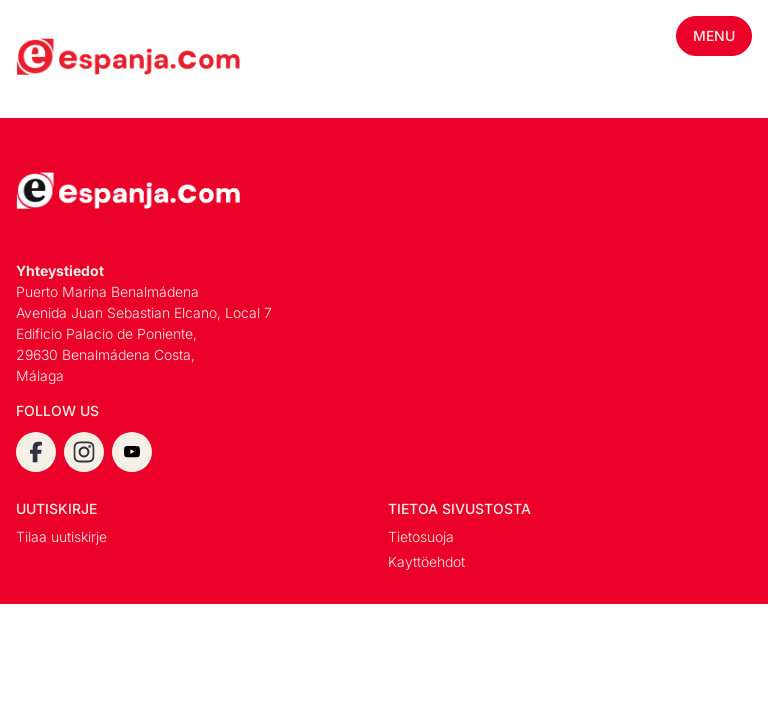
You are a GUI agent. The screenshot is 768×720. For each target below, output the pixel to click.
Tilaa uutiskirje (61, 536)
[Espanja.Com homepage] (64, 59)
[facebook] (36, 452)
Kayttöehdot (426, 561)
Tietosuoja (421, 536)
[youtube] (132, 452)
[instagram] (84, 452)
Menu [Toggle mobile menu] (714, 35)
